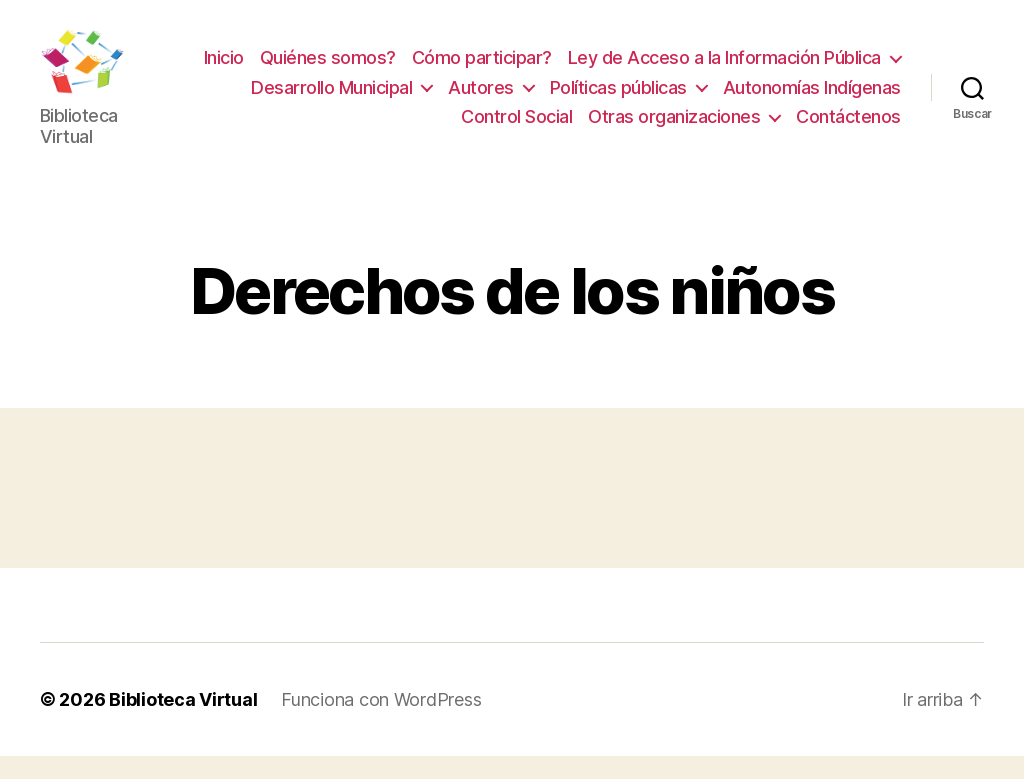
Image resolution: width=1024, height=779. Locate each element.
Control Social (516, 128)
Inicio (224, 69)
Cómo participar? (482, 69)
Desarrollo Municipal (331, 98)
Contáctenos (848, 128)
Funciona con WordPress (381, 722)
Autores (481, 98)
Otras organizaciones (674, 128)
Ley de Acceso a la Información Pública (724, 69)
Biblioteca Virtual (183, 722)
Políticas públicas (618, 98)
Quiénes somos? (328, 69)
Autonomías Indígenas (812, 98)
